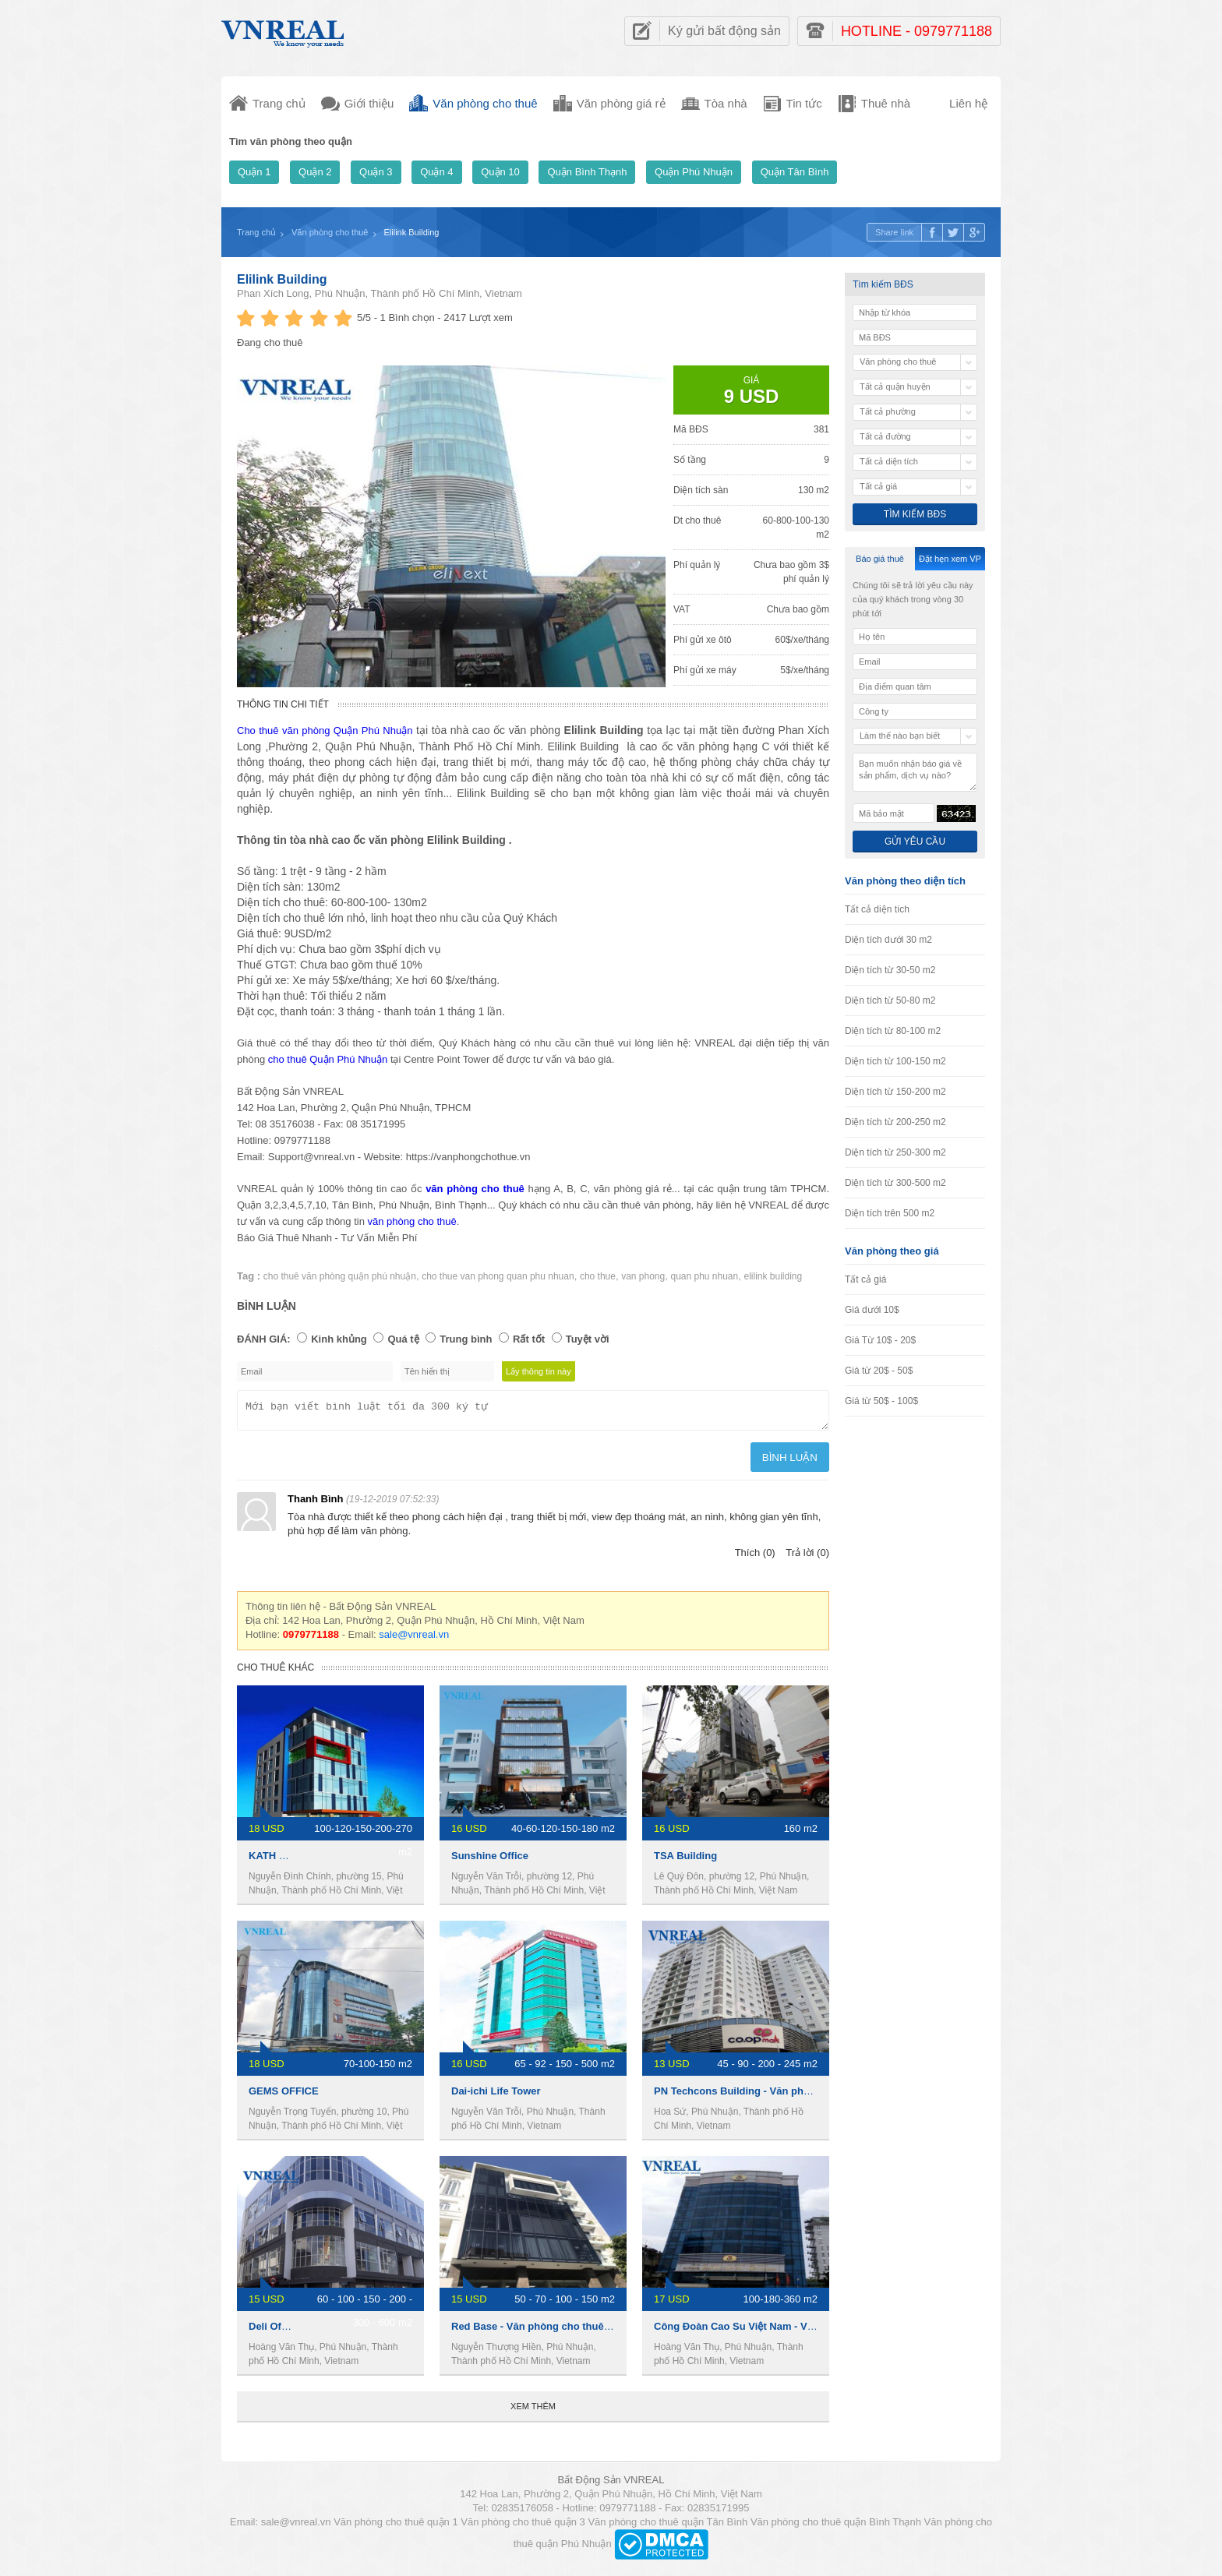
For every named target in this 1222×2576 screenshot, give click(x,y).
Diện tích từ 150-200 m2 (895, 1091)
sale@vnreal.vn (414, 1639)
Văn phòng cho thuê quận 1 (396, 2526)
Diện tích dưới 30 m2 (888, 939)
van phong (643, 1276)
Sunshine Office (489, 1860)
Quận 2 (314, 172)
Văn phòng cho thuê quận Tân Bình (667, 2526)
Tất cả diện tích (877, 909)
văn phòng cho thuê (412, 1221)
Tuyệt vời (587, 1339)
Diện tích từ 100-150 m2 (895, 1061)
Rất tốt (529, 1339)
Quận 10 (500, 172)
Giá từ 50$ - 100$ (881, 1401)
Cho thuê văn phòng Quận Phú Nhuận (324, 730)
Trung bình (466, 1339)
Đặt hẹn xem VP (950, 558)
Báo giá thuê (880, 558)
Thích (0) (755, 1557)
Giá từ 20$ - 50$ (879, 1370)
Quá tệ (403, 1339)
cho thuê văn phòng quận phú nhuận (339, 1276)
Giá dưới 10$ (872, 1309)
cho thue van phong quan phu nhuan (498, 1276)
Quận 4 (436, 172)
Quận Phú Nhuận (694, 172)
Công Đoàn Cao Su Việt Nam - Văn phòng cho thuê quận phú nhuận (816, 2331)
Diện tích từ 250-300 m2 (895, 1152)
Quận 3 (375, 172)
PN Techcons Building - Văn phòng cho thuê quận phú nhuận (801, 2095)
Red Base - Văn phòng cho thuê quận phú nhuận (568, 2331)
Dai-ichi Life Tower (496, 2095)
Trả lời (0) (807, 1557)
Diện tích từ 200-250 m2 (895, 1122)
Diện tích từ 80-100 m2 (893, 1030)
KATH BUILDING (288, 1860)
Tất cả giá (865, 1279)
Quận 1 (254, 172)
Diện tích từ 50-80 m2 (890, 1000)
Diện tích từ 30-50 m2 (890, 970)
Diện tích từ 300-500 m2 (895, 1182)
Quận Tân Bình (795, 172)
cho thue (598, 1276)
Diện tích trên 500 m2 (889, 1213)
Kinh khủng (339, 1339)
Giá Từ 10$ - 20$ (880, 1340)
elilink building (772, 1276)
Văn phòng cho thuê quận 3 (523, 2526)
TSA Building (685, 1860)
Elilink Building (282, 279)
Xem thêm (533, 2410)
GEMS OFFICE (284, 2095)
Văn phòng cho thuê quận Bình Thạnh (836, 2526)
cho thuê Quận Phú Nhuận (328, 1059)
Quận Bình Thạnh (587, 172)
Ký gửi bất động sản (724, 30)
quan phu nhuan (704, 1276)
